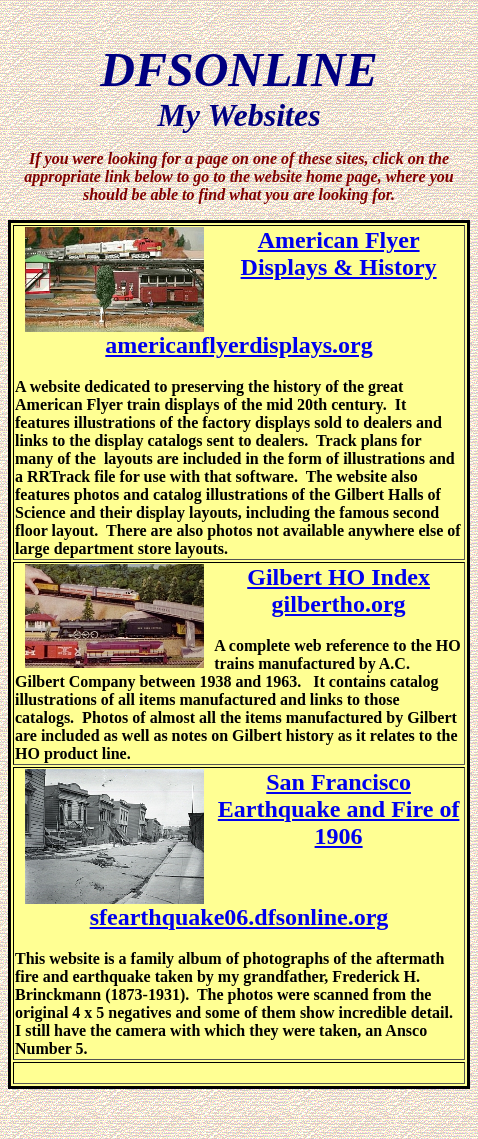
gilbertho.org (339, 604)
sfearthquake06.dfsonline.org (239, 917)
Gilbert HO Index (338, 577)
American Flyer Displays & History (339, 253)
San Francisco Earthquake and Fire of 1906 (339, 809)
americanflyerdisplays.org (238, 345)
